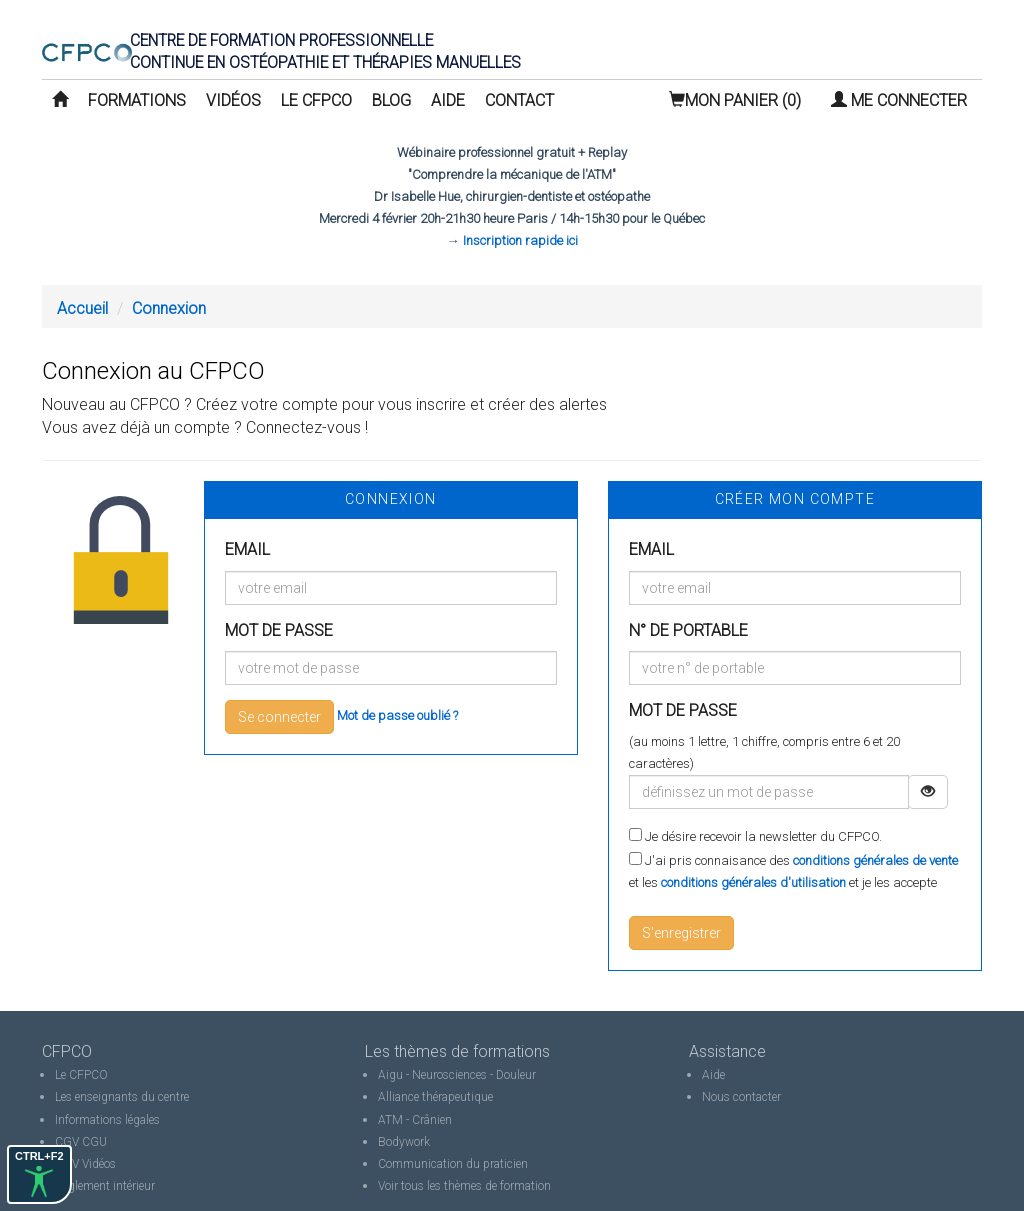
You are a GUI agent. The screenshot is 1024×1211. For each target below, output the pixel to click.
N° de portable (688, 630)
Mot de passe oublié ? (397, 715)
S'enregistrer (681, 933)
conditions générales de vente (875, 860)
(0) (735, 100)
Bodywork (404, 1142)
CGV (67, 1142)
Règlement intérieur (105, 1186)
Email (247, 549)
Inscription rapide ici (520, 240)
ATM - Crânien (415, 1120)
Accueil (82, 308)
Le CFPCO (316, 100)
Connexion (169, 308)
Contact (519, 100)
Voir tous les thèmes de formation (464, 1186)
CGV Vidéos (85, 1164)
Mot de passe (279, 630)
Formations (137, 100)
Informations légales (107, 1120)
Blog (391, 100)
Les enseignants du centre (122, 1097)
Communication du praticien (453, 1164)
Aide (448, 100)
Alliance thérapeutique (435, 1097)
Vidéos (233, 100)
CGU (94, 1142)
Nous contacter (741, 1097)
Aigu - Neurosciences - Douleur (457, 1075)
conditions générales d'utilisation (753, 882)
